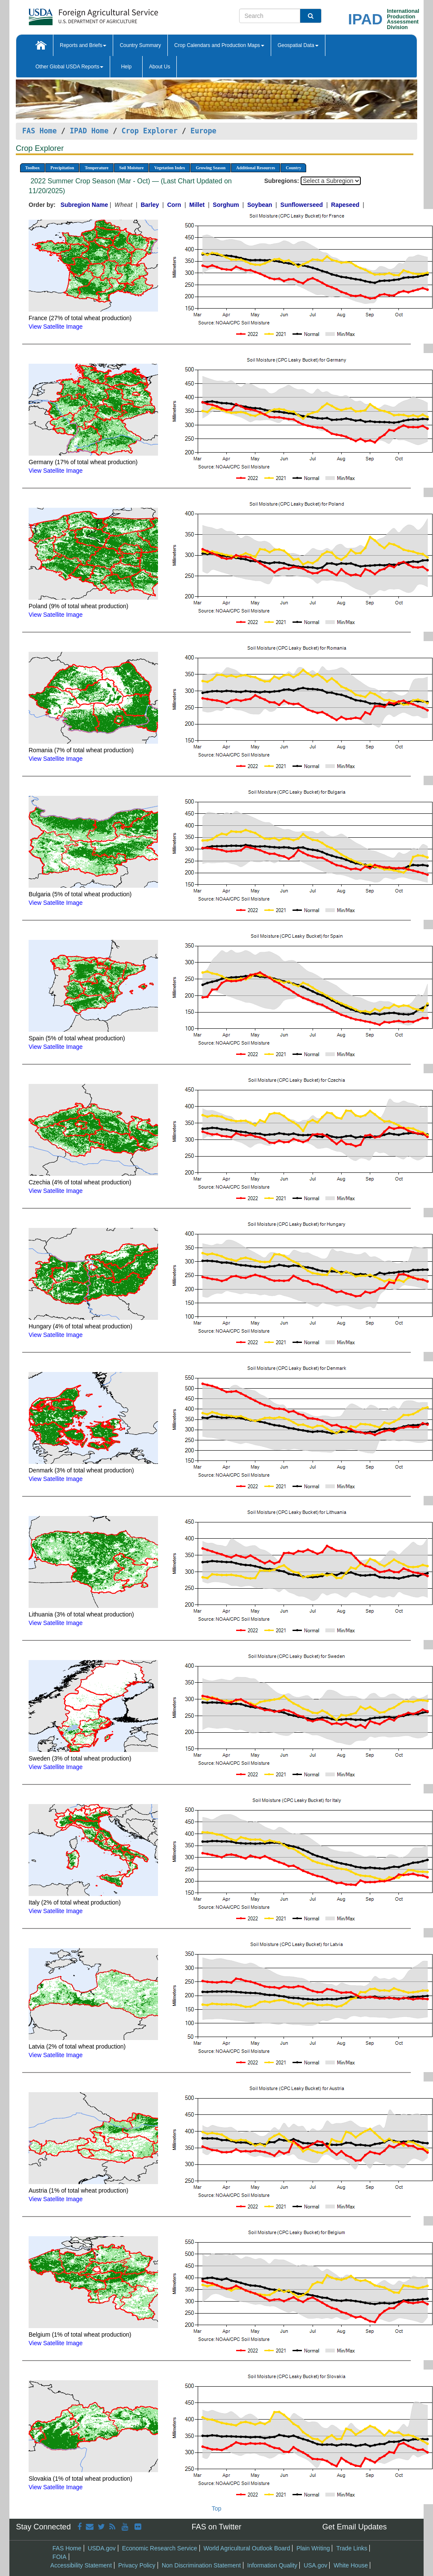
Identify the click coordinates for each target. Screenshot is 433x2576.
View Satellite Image (56, 326)
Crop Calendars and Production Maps (219, 45)
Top (217, 2508)
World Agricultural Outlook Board (246, 2548)
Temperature (96, 167)
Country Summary (140, 45)
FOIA (60, 2556)
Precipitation (62, 167)
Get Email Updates (354, 2527)
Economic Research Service (159, 2548)
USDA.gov (101, 2548)
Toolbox (32, 167)
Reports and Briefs (83, 45)
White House (351, 2565)
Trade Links (351, 2548)
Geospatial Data (298, 45)
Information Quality (272, 2565)
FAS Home (39, 131)
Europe (203, 131)
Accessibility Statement (81, 2565)
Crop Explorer (149, 131)
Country (293, 167)
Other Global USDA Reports (69, 67)
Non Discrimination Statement (201, 2565)
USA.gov (315, 2565)
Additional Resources (255, 167)
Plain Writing (313, 2548)
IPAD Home (89, 131)
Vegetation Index (169, 167)
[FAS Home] (72, 14)
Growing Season (210, 167)
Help (126, 67)
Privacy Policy (136, 2565)
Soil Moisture (131, 167)
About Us (159, 67)
